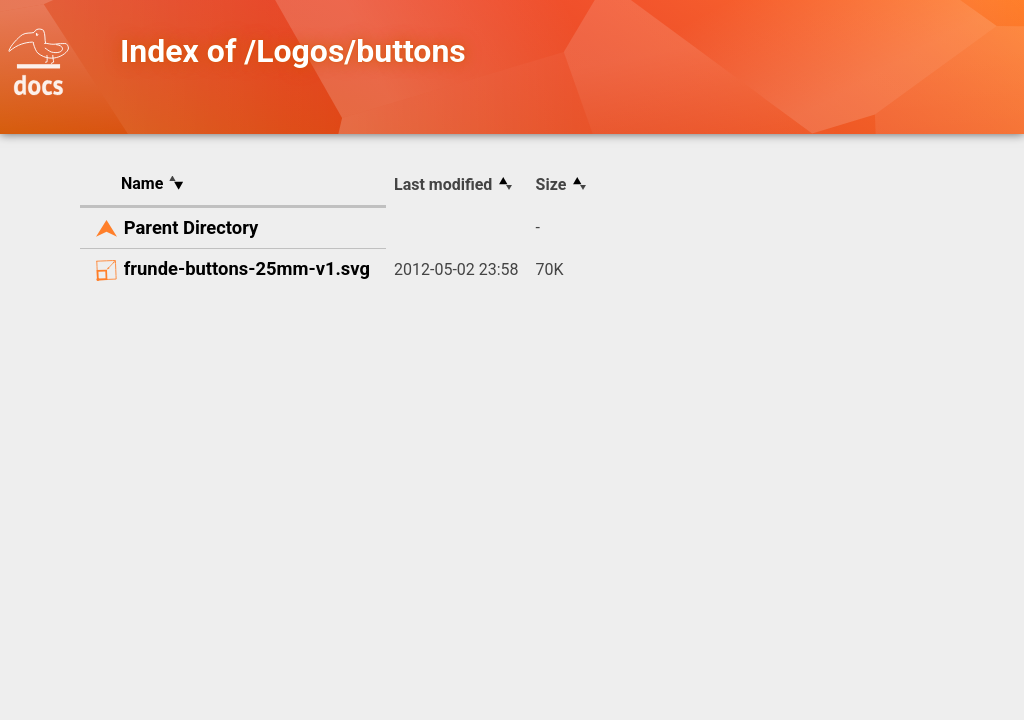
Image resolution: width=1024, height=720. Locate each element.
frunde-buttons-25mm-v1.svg (247, 268)
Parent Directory (191, 227)
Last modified (443, 184)
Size (551, 184)
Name (142, 183)
